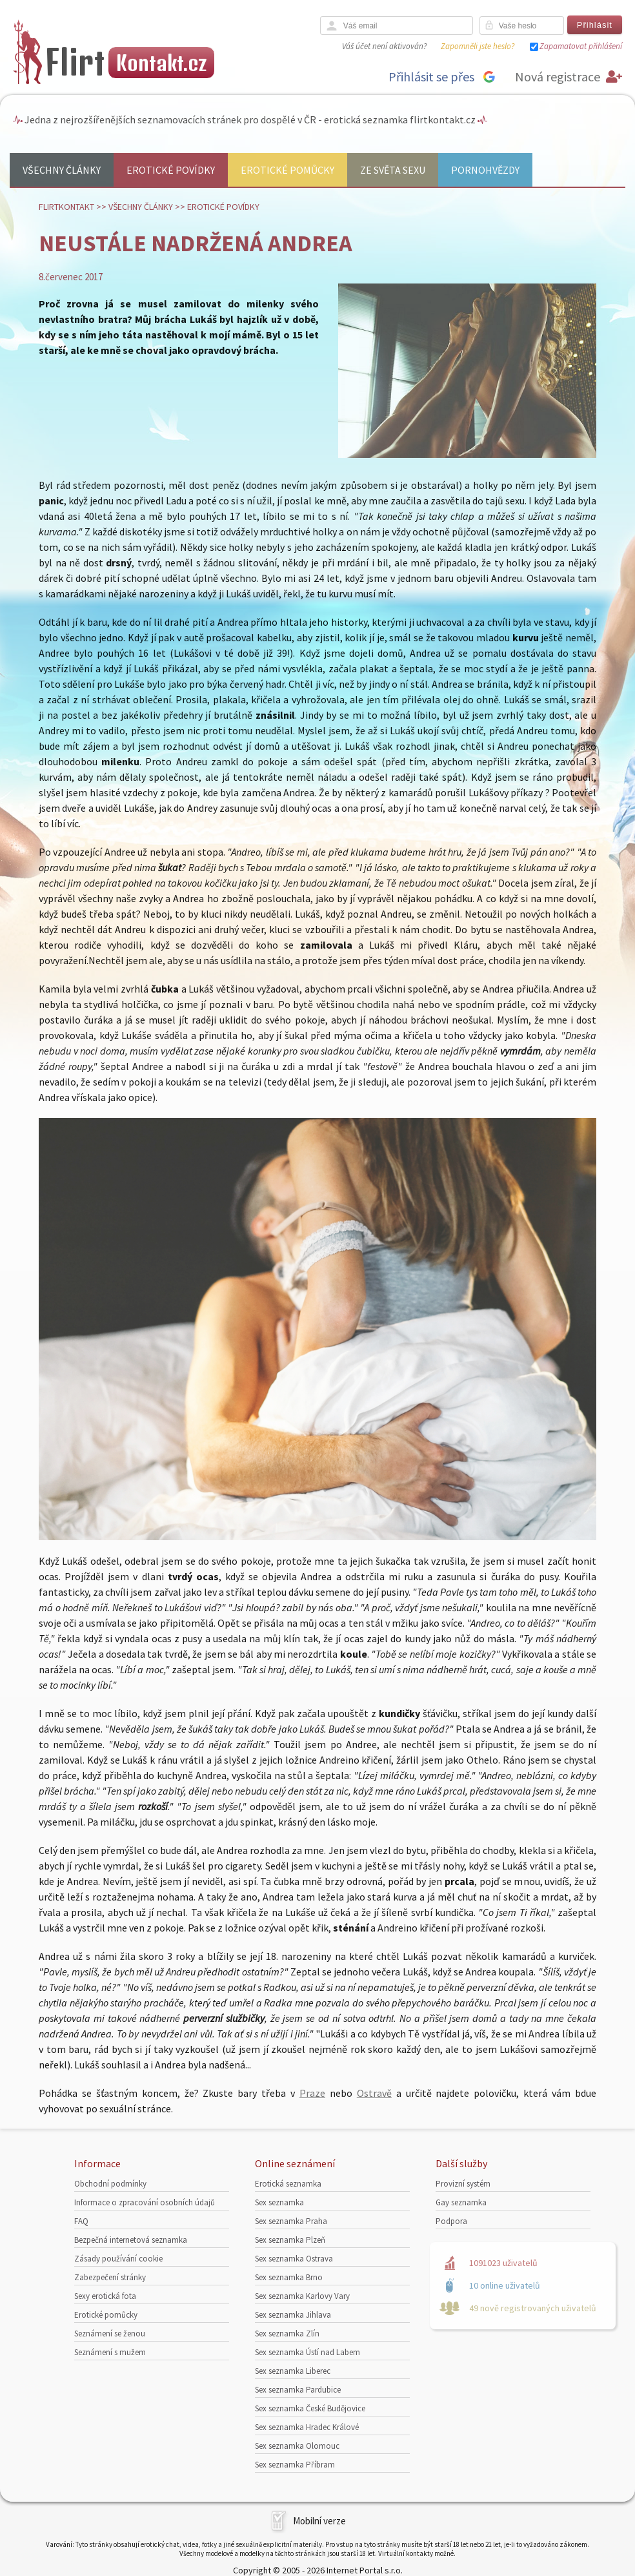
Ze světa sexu (392, 169)
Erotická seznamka (288, 2183)
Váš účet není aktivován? (384, 46)
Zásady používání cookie (118, 2258)
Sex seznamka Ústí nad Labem (307, 2352)
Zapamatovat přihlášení (580, 46)
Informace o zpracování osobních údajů (144, 2202)
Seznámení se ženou (109, 2333)
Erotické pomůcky (287, 169)
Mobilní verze (319, 2521)
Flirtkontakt (66, 206)
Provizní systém (463, 2183)
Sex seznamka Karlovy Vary (302, 2296)
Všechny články (62, 169)
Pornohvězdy (485, 169)
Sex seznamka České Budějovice (310, 2408)
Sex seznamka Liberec (292, 2370)
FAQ (81, 2221)
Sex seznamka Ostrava (294, 2258)
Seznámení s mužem (110, 2352)
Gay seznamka (461, 2202)
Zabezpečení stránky (110, 2277)
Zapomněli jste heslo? (477, 46)
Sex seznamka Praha (291, 2221)
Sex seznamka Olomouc (297, 2445)
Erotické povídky (170, 169)
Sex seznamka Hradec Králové (307, 2427)
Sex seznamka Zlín (287, 2333)
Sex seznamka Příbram (295, 2464)
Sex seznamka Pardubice (298, 2389)
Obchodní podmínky (110, 2183)
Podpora (451, 2221)
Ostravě (374, 2093)
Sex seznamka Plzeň (290, 2239)
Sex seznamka (279, 2202)
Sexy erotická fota (105, 2296)
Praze (312, 2093)
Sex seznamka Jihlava (293, 2314)
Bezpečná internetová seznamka (130, 2239)
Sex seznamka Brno (289, 2277)
